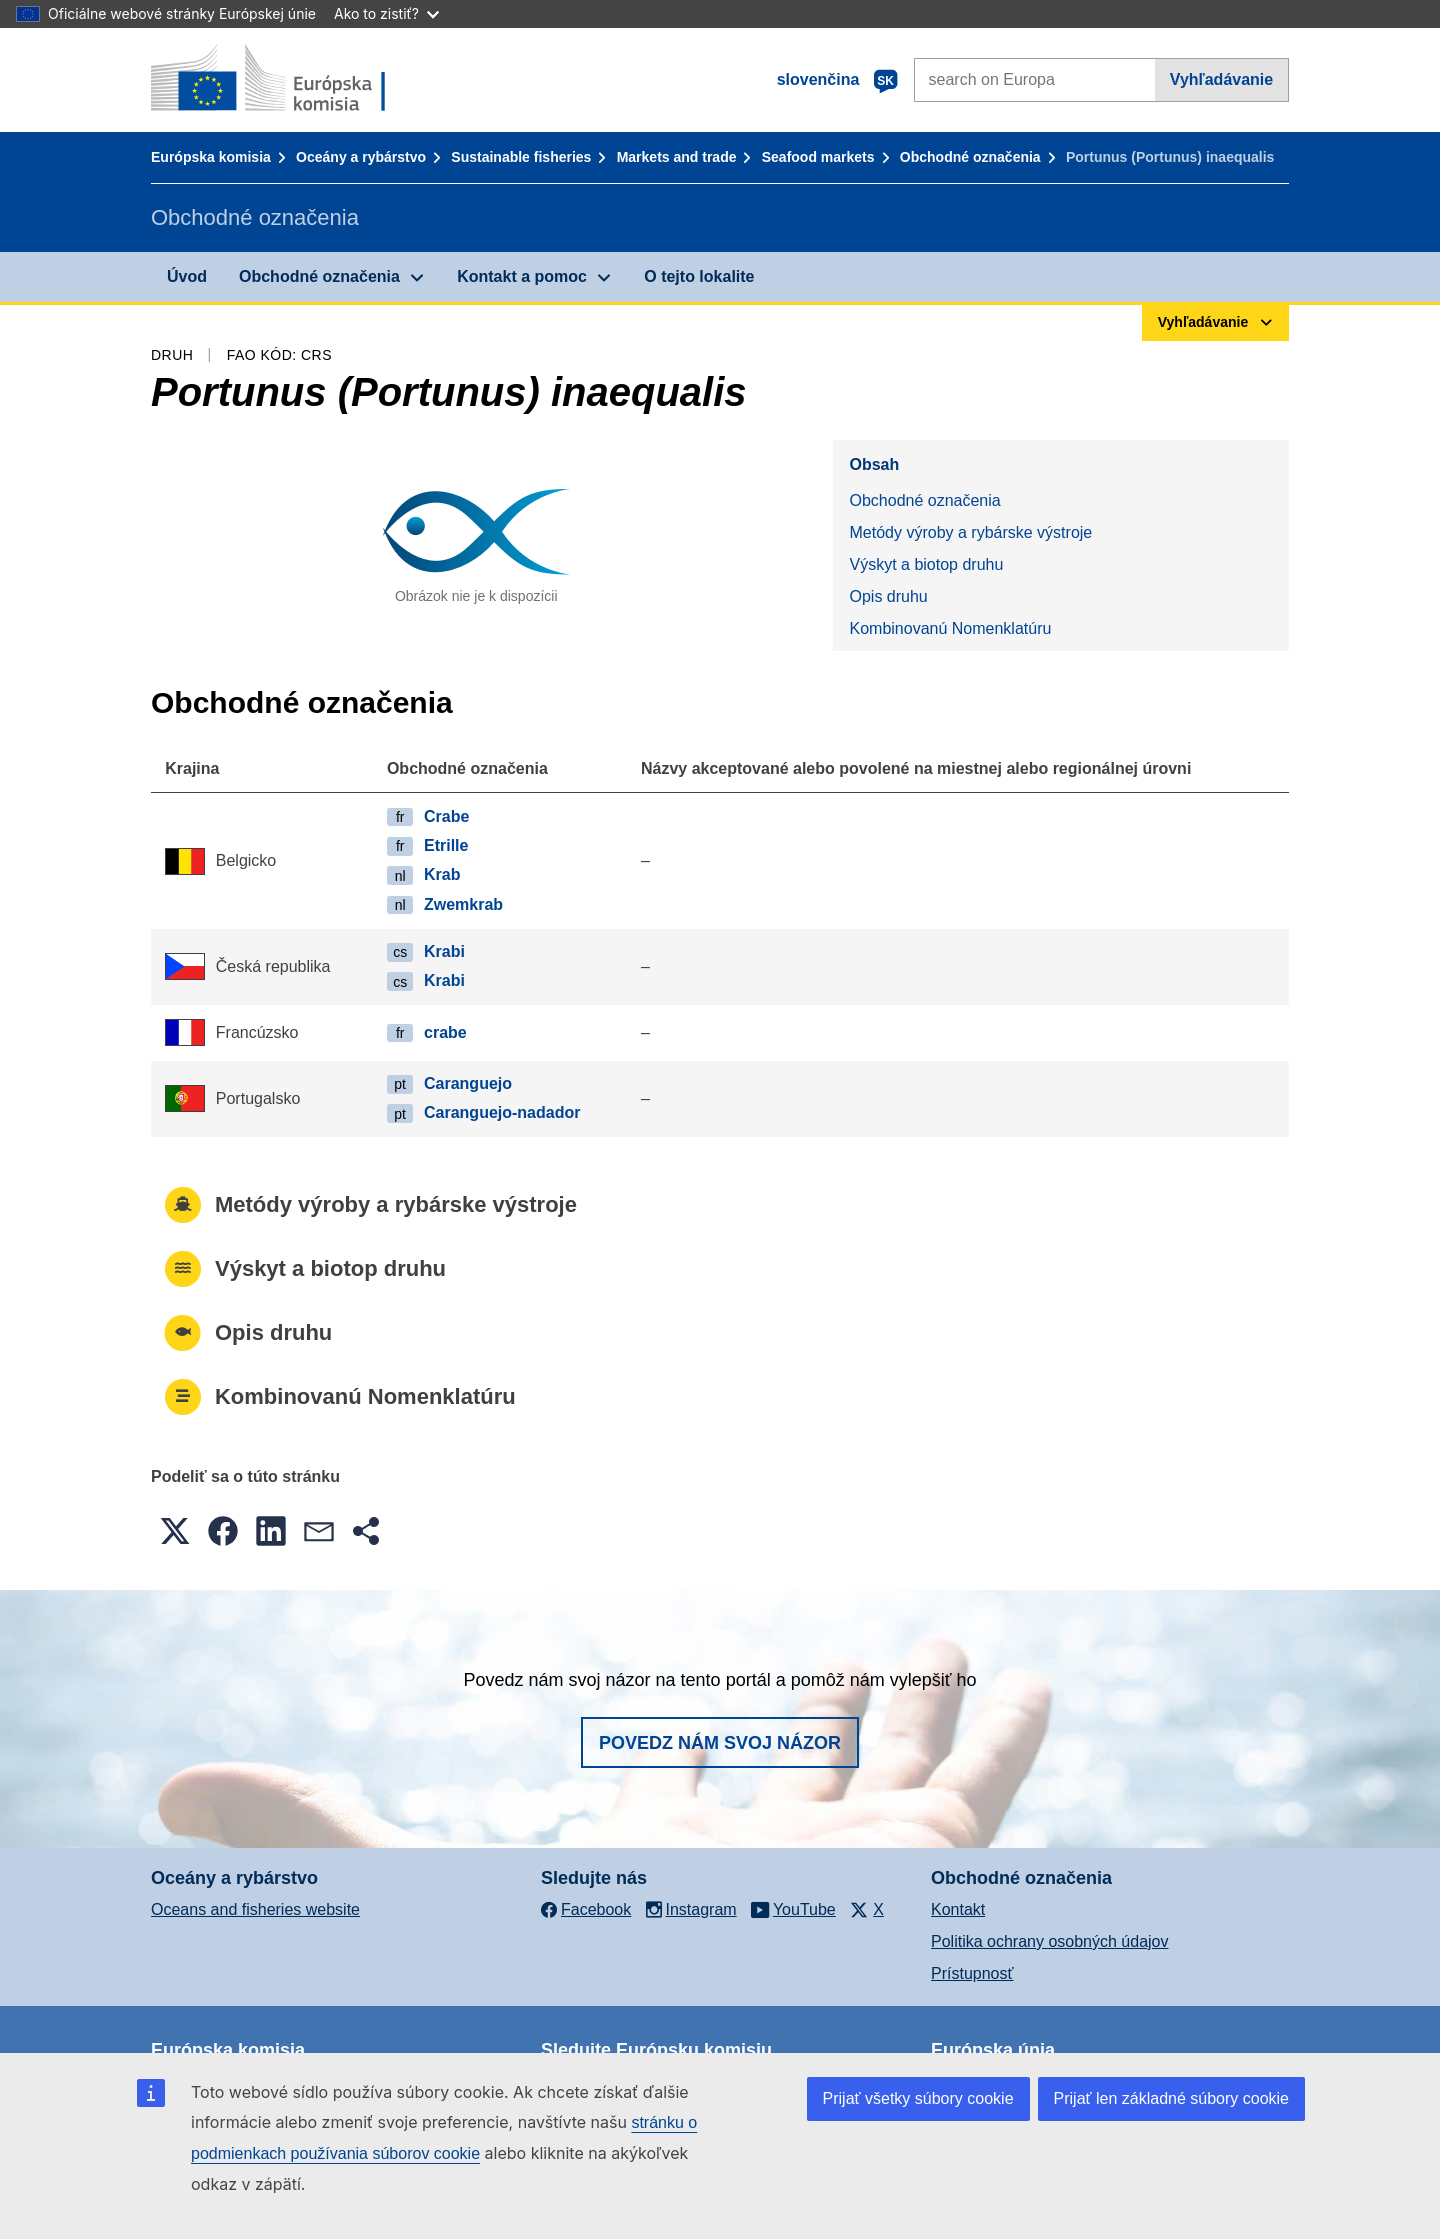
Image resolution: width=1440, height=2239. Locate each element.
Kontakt (958, 1909)
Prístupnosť (972, 1973)
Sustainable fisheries (521, 157)
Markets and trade (677, 157)
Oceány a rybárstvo (361, 157)
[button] (175, 1531)
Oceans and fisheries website (255, 1909)
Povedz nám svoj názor (720, 1743)
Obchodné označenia (970, 157)
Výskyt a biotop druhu (926, 564)
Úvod (187, 276)
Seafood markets (818, 157)
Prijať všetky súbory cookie (918, 2098)
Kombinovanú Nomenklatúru (950, 628)
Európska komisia (211, 157)
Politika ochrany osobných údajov (1049, 1941)
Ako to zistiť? (386, 13)
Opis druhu (888, 596)
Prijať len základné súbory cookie (1171, 2098)
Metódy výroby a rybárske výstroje (970, 532)
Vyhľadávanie (1221, 79)
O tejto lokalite (699, 276)
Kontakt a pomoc (522, 276)
